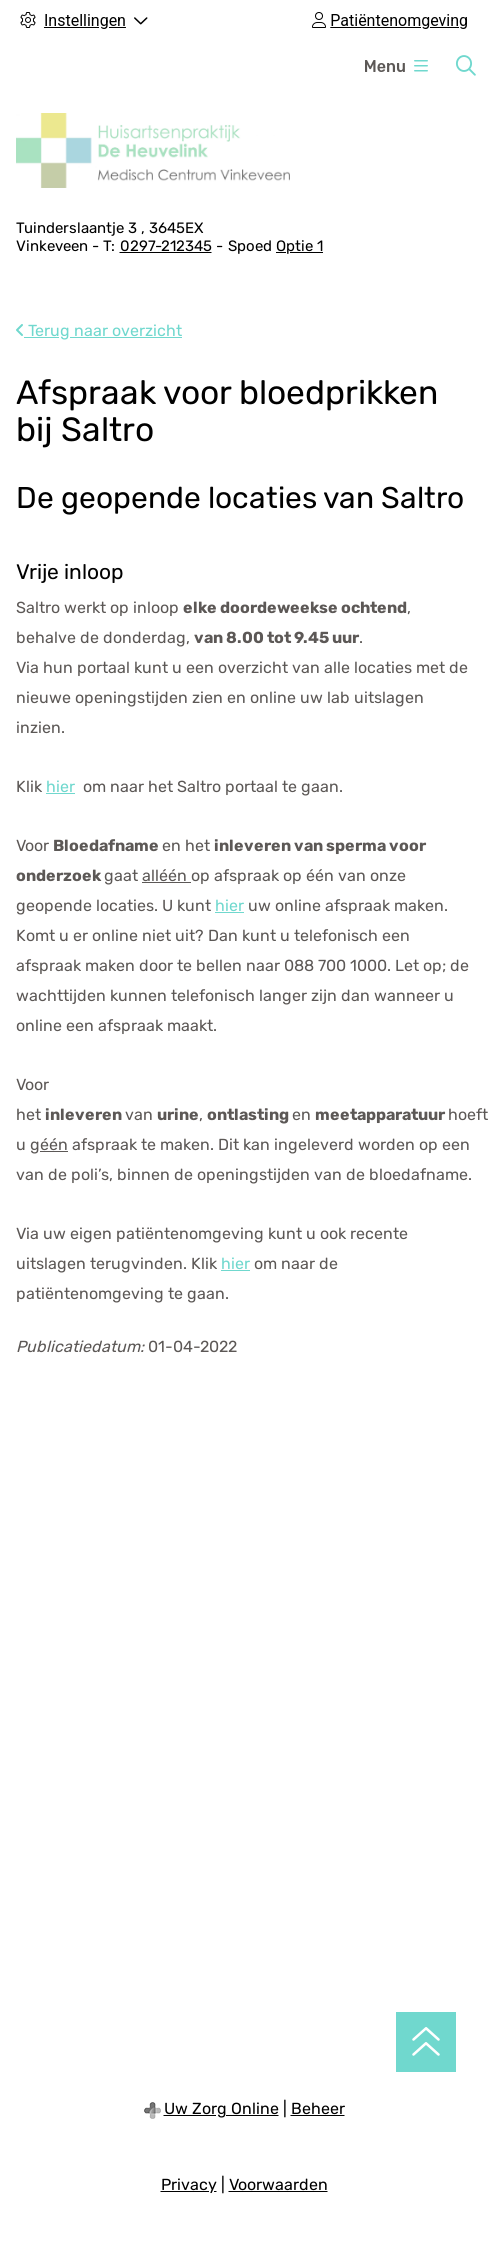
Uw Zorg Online (221, 2108)
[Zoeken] (466, 66)
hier (60, 786)
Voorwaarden (278, 2184)
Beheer (318, 2108)
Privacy (189, 2184)
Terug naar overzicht (99, 330)
